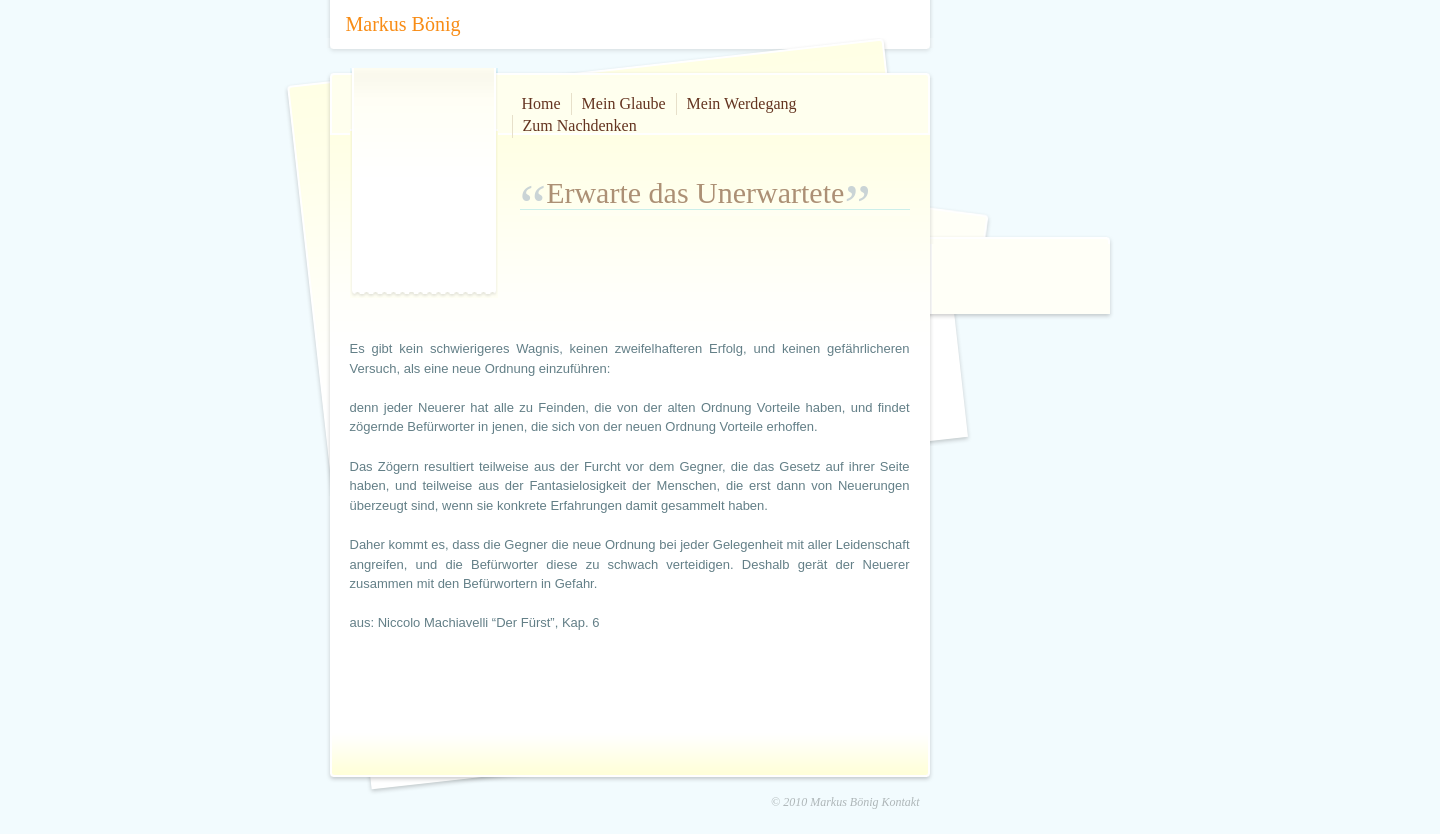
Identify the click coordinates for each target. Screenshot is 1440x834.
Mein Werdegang (742, 103)
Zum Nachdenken (580, 125)
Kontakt (901, 802)
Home (541, 103)
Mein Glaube (624, 103)
